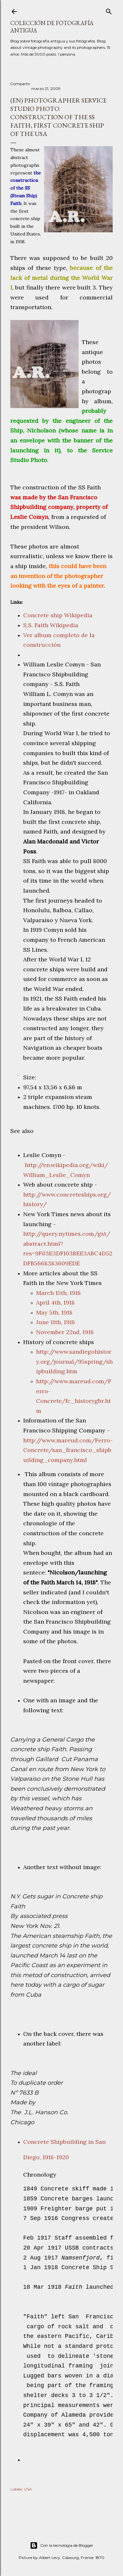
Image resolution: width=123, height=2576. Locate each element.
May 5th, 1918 (54, 1312)
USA (28, 2489)
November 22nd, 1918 (65, 1332)
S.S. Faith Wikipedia (50, 625)
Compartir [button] (20, 83)
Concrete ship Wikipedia (57, 615)
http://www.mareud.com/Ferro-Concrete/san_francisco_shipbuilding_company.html (68, 1450)
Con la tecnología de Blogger (61, 2545)
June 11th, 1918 (55, 1322)
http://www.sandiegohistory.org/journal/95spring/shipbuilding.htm (74, 1361)
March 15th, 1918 (58, 1293)
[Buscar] (109, 10)
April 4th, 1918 (55, 1302)
